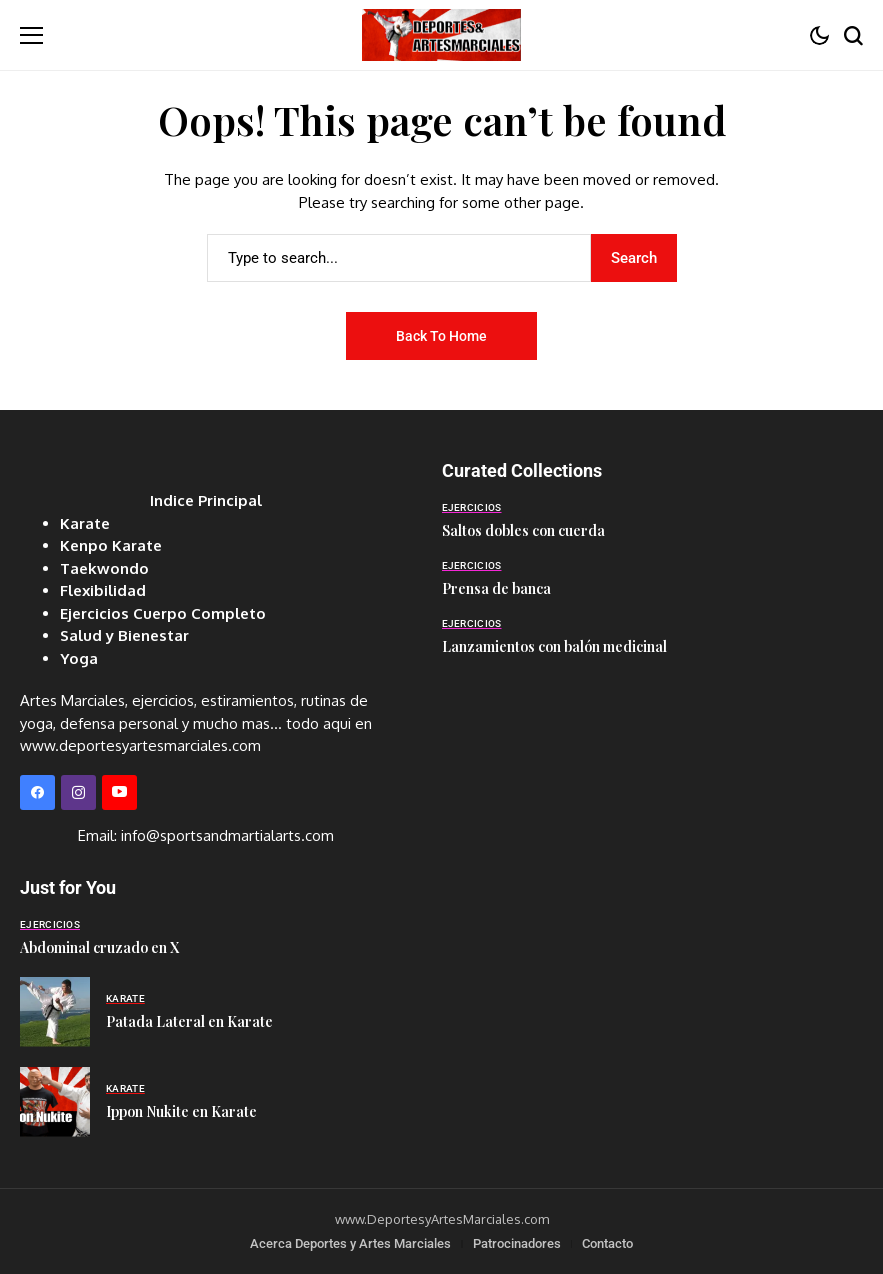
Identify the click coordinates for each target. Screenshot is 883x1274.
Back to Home (441, 336)
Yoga (79, 658)
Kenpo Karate (111, 545)
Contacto (607, 1243)
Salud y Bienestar (124, 635)
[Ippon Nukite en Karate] (55, 1102)
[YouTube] (119, 792)
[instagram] (78, 792)
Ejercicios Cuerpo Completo (163, 613)
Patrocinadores (517, 1243)
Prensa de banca (496, 588)
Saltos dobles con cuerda (523, 530)
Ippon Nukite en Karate (181, 1111)
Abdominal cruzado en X (99, 947)
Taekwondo (104, 568)
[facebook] (37, 792)
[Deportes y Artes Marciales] (441, 34)
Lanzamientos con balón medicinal (554, 646)
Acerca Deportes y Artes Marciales (350, 1243)
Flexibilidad (103, 590)
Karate (85, 523)
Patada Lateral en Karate (189, 1021)
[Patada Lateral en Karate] (55, 1012)
